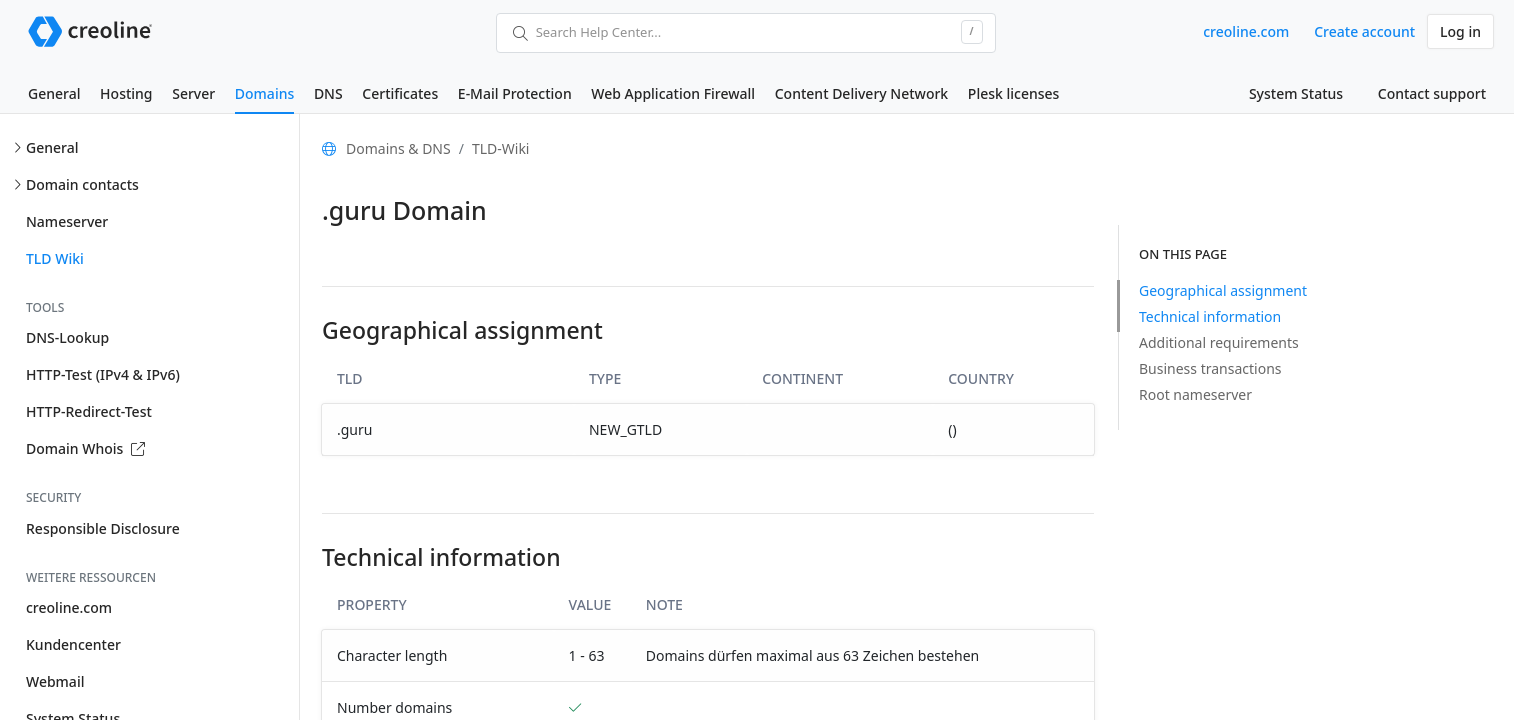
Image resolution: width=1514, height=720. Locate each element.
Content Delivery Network (861, 93)
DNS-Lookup (67, 337)
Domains (264, 93)
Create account (1364, 31)
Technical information (1210, 316)
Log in (1460, 31)
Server (193, 93)
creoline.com (1246, 31)
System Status (1296, 93)
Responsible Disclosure (103, 528)
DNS (328, 93)
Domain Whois (85, 448)
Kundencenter (73, 644)
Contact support (1432, 93)
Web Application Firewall (673, 93)
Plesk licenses (1014, 93)
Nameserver (67, 221)
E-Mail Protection (515, 93)
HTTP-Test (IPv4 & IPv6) (103, 374)
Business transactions (1210, 368)
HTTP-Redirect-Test (89, 411)
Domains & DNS (398, 148)
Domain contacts (82, 184)
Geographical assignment (1223, 290)
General (54, 93)
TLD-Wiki (501, 148)
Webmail (55, 681)
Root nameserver (1195, 394)
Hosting (126, 93)
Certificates (400, 93)
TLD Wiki (55, 258)
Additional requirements (1219, 342)
